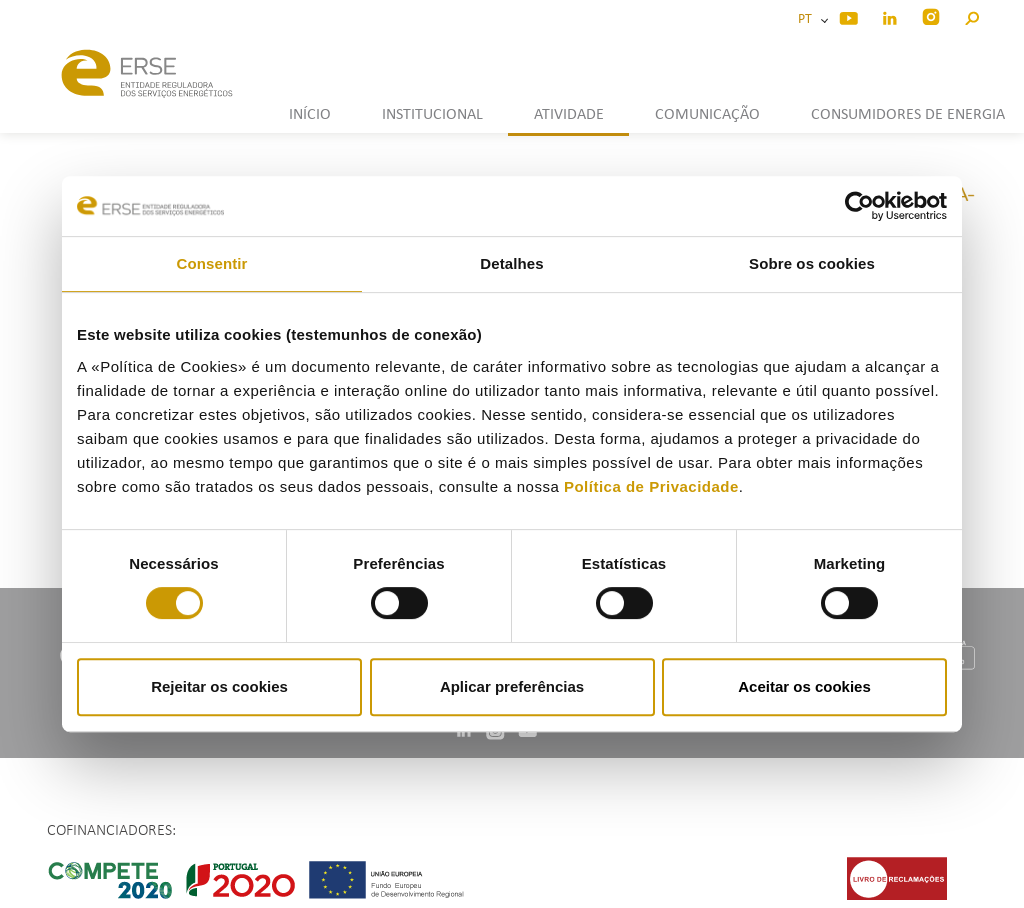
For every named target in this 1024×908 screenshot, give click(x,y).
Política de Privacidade (651, 486)
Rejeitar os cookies (219, 686)
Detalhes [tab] (511, 263)
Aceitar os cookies (804, 686)
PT (808, 19)
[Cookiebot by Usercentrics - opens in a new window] (859, 206)
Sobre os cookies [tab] (812, 263)
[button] (971, 15)
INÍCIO (310, 115)
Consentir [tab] (212, 263)
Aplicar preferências (512, 686)
